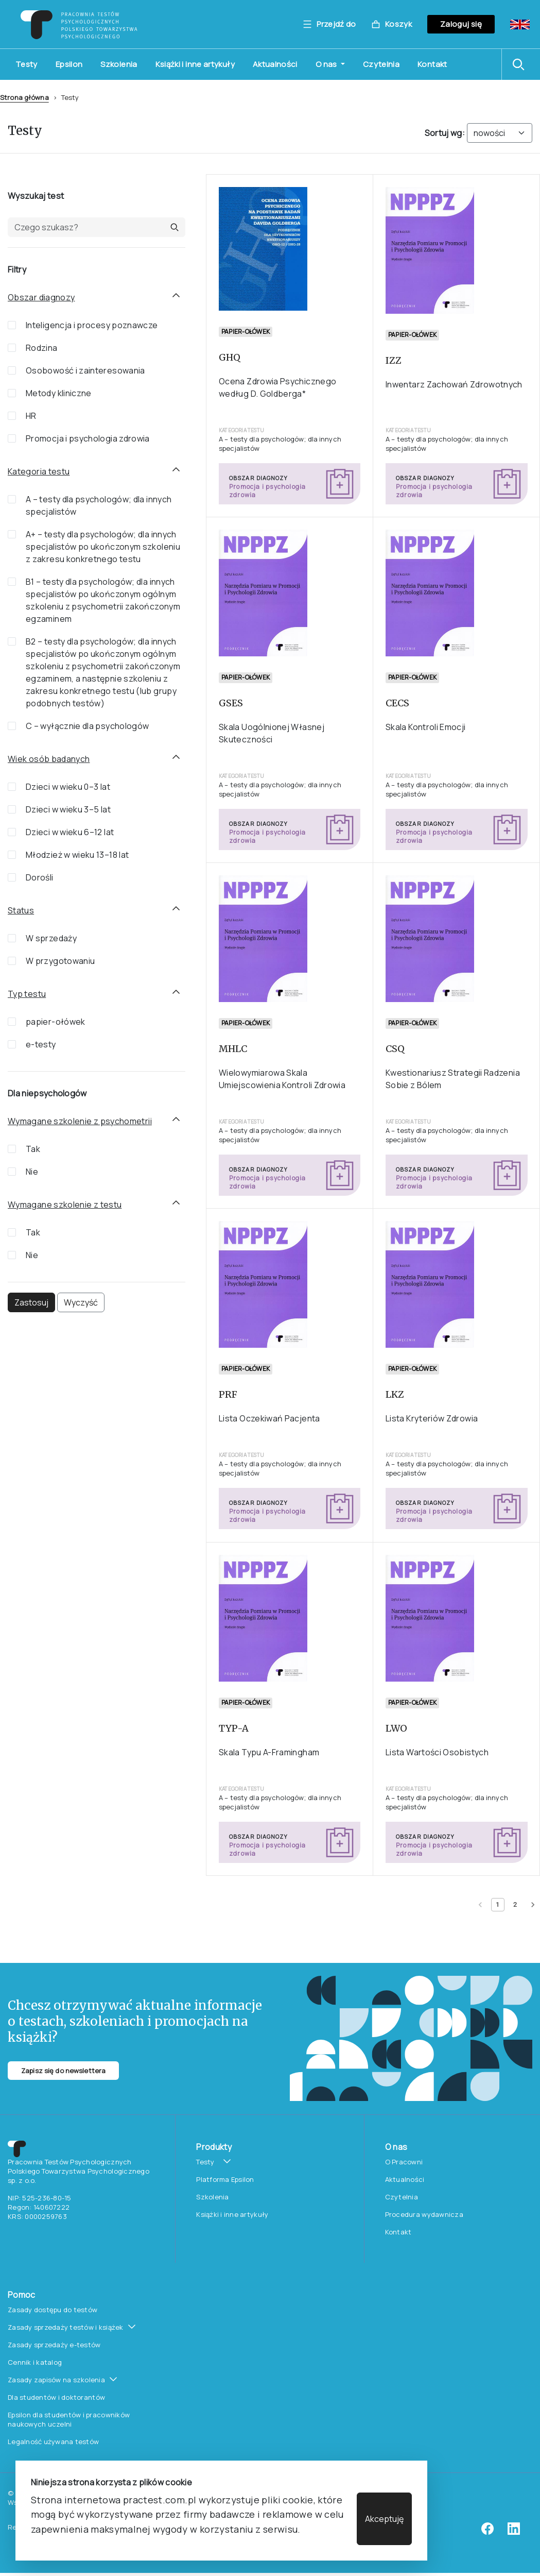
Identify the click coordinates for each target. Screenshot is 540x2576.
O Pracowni (404, 2161)
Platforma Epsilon (225, 2179)
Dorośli (40, 877)
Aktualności (275, 64)
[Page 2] (515, 1904)
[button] (521, 64)
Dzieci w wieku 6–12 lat (70, 832)
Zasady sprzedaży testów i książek (66, 2327)
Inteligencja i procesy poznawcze (92, 325)
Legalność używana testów (53, 2441)
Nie (32, 1171)
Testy (26, 64)
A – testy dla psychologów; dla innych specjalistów (98, 505)
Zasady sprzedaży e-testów (54, 2344)
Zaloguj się (461, 24)
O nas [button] (327, 64)
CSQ (395, 1049)
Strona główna (24, 97)
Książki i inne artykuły (195, 64)
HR (31, 415)
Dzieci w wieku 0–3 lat (68, 786)
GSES (231, 703)
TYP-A (234, 1728)
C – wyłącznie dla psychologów (87, 726)
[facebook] (487, 2532)
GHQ (229, 357)
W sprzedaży (51, 938)
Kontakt (432, 64)
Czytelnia (381, 64)
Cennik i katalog (35, 2362)
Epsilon (69, 64)
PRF (228, 1394)
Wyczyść (81, 1302)
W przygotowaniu (60, 961)
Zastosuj (31, 1302)
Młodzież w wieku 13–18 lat (77, 854)
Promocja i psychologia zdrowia (88, 438)
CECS (397, 703)
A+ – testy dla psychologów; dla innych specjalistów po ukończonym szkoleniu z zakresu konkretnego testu (103, 547)
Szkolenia (118, 64)
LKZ (395, 1394)
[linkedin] (514, 2532)
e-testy (41, 1044)
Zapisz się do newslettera (63, 2070)
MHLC (233, 1049)
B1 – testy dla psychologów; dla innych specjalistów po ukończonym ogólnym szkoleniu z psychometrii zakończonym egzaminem (103, 600)
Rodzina (42, 347)
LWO (396, 1728)
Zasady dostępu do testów (52, 2309)
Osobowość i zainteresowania (85, 370)
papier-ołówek (55, 1021)
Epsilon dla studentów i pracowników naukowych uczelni (69, 2419)
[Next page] (532, 1904)
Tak (33, 1149)
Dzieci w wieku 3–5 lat (68, 809)
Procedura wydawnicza (424, 2214)
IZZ (394, 360)
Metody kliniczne (59, 393)
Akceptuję (384, 2518)
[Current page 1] (497, 1904)
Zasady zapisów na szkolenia (56, 2379)
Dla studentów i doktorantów (56, 2397)
